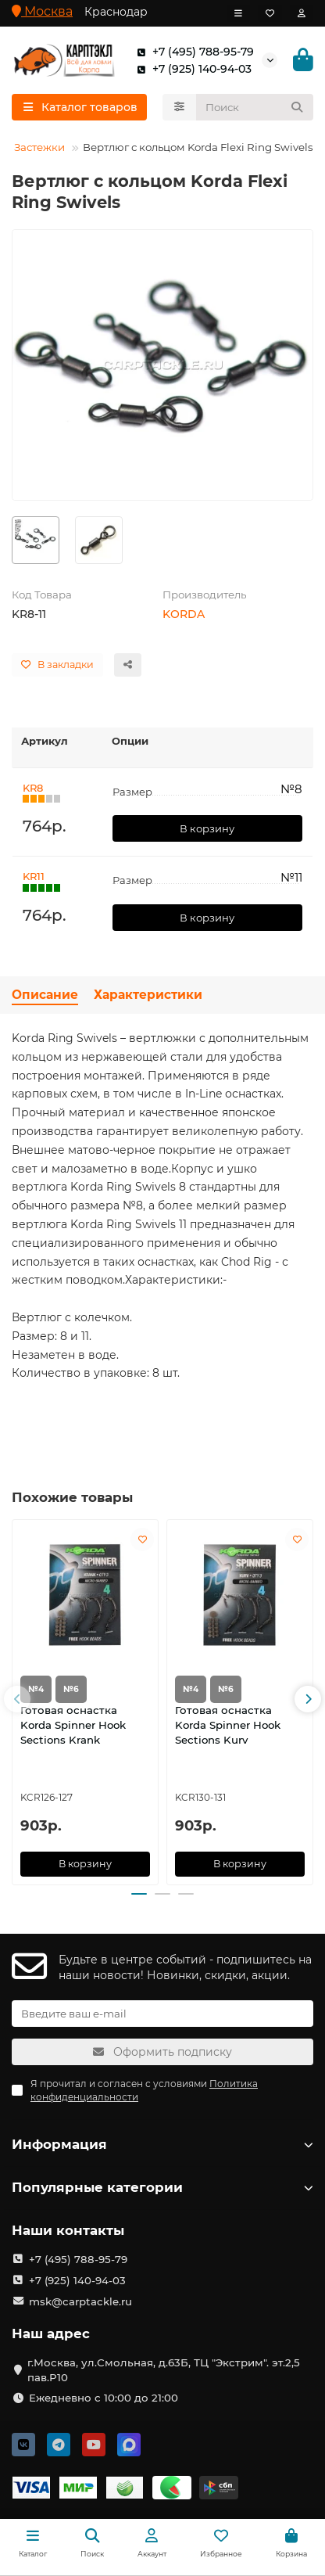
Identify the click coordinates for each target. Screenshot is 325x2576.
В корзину (207, 828)
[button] (17, 1699)
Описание (45, 994)
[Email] (162, 2013)
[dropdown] (238, 13)
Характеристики (148, 994)
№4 (36, 1689)
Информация (162, 2144)
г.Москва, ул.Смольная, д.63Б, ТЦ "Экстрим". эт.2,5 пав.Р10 (163, 2370)
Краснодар (116, 12)
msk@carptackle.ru (80, 2301)
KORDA (183, 614)
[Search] (255, 107)
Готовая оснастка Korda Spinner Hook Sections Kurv (227, 1725)
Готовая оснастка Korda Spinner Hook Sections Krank (73, 1725)
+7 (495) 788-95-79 (192, 51)
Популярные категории (162, 2187)
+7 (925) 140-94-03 (191, 69)
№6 (71, 1689)
